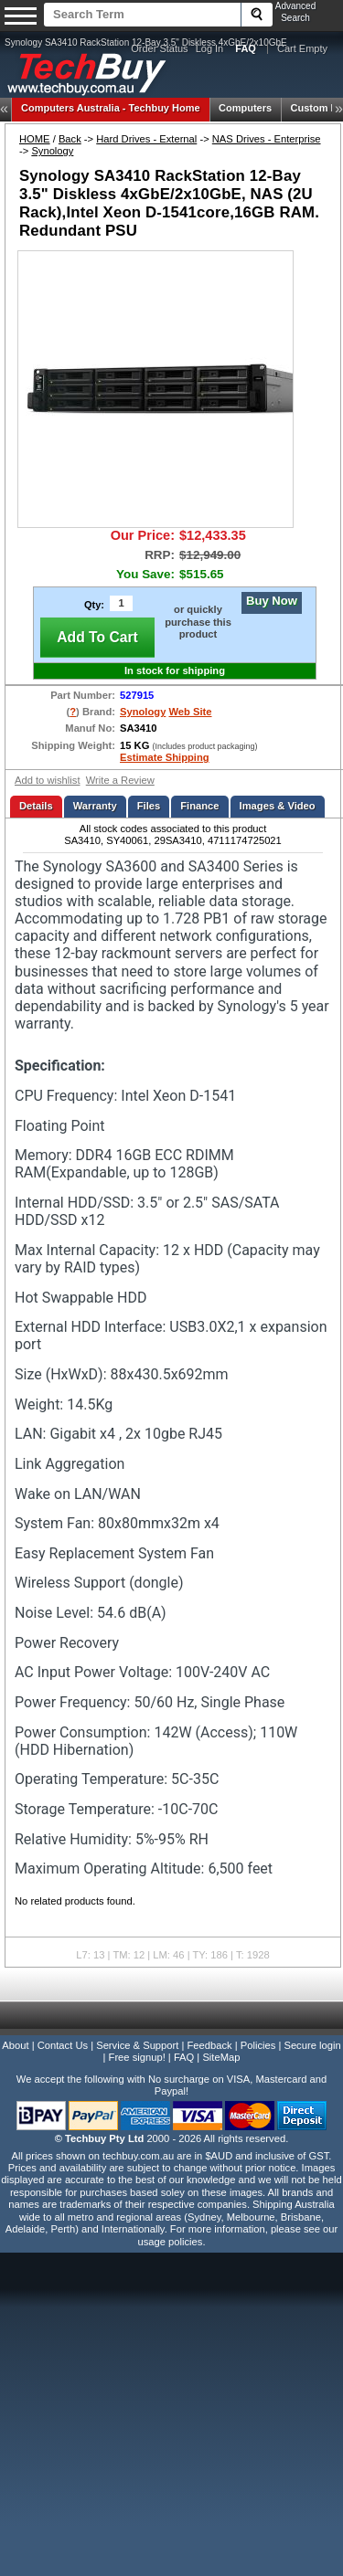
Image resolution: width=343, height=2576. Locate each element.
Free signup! (137, 2057)
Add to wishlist (47, 780)
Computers (245, 107)
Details (36, 805)
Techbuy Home (110, 107)
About (15, 2045)
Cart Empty (302, 48)
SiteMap (221, 2057)
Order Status (159, 48)
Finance (199, 805)
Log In (210, 48)
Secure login (312, 2045)
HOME (34, 138)
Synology (52, 150)
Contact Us (63, 2045)
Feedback (209, 2045)
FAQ (184, 2057)
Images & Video (278, 805)
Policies (258, 2045)
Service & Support (137, 2045)
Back (70, 138)
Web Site (189, 711)
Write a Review (120, 780)
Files (149, 805)
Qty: (94, 604)
